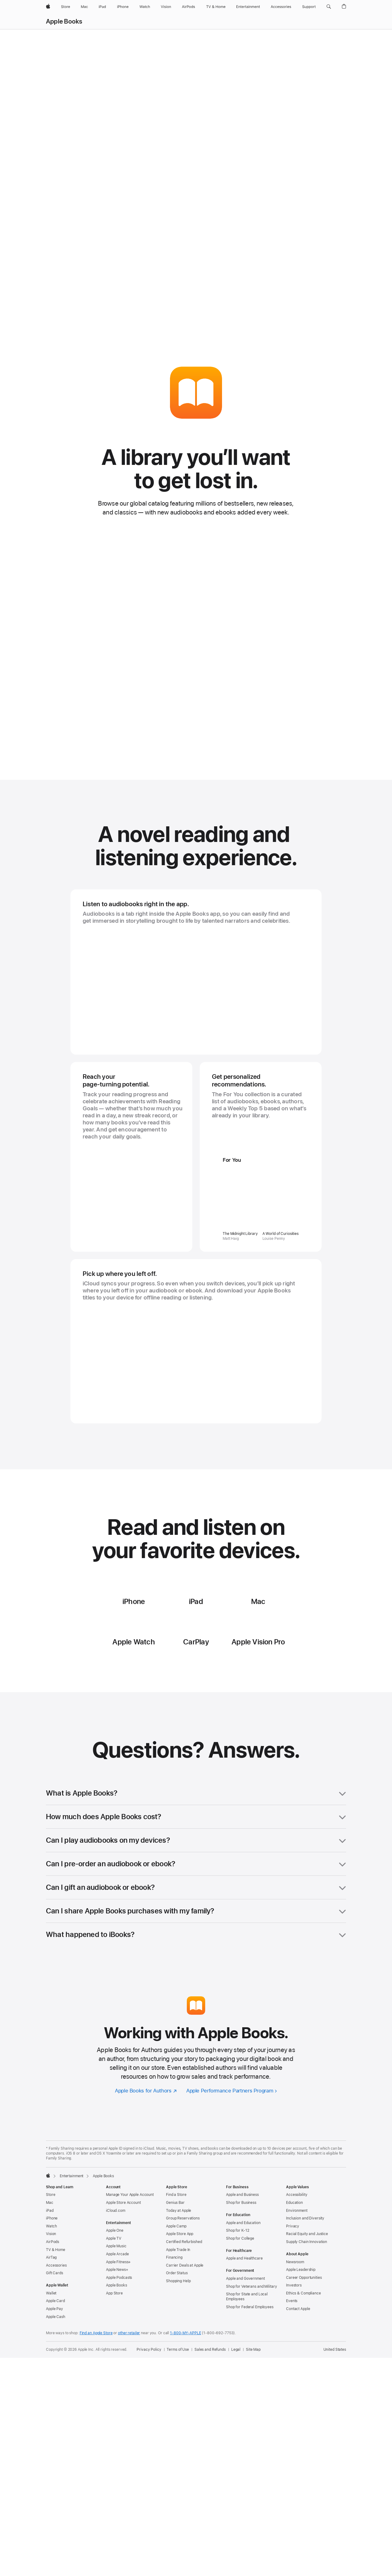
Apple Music (116, 2284)
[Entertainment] (248, 6)
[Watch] (145, 6)
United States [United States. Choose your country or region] (334, 2387)
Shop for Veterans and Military (251, 2324)
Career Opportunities (304, 2315)
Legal (235, 2387)
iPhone (52, 2256)
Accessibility (296, 2232)
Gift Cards (54, 2311)
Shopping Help (178, 2319)
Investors (294, 2323)
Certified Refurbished (184, 2280)
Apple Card (55, 2339)
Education (294, 2240)
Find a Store (176, 2232)
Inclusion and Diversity (305, 2256)
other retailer (129, 2371)
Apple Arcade (117, 2292)
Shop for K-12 (237, 2268)
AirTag (51, 2295)
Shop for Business (241, 2240)
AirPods (52, 2280)
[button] (329, 6)
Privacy (292, 2264)
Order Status (177, 2311)
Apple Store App (179, 2272)
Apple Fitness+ (118, 2300)
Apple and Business (242, 2232)
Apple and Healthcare (244, 2296)
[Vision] (166, 6)
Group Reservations (183, 2256)
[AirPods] (188, 6)
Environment (296, 2248)
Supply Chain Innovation (306, 2280)
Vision (51, 2272)
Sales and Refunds (210, 2387)
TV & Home (55, 2288)
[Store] (65, 6)
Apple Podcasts (119, 2315)
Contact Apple (298, 2347)
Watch (51, 2264)
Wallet (51, 2331)
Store (50, 2232)
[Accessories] (281, 6)
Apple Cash (55, 2355)
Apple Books (64, 21)
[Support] (309, 6)
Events (291, 2339)
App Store (114, 2331)
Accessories (56, 2303)
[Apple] (48, 6)
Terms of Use (178, 2387)
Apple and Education (243, 2261)
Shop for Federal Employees (249, 2345)
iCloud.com (115, 2248)
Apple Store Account (123, 2240)
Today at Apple (178, 2248)
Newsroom (295, 2300)
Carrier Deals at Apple (184, 2303)
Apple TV (113, 2276)
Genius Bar (175, 2240)
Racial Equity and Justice (307, 2272)
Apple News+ (117, 2307)
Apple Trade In (178, 2288)
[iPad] (102, 6)
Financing (174, 2295)
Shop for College (240, 2276)
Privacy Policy (149, 2387)
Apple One (114, 2268)
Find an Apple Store (96, 2371)
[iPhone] (123, 6)
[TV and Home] (215, 6)
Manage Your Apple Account (130, 2232)
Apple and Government (245, 2316)
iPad (50, 2248)
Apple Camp (176, 2264)
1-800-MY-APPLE (185, 2371)
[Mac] (84, 6)
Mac (49, 2240)
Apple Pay (54, 2347)
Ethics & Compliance (303, 2331)
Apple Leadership (300, 2307)
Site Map (253, 2387)
